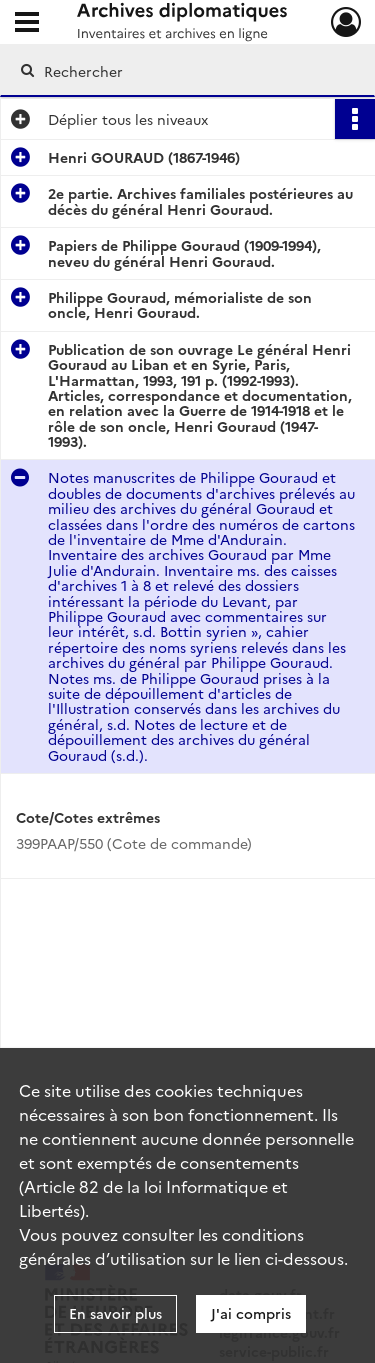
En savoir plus (115, 1313)
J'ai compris (251, 1313)
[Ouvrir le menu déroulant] (27, 24)
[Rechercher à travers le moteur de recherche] (185, 71)
